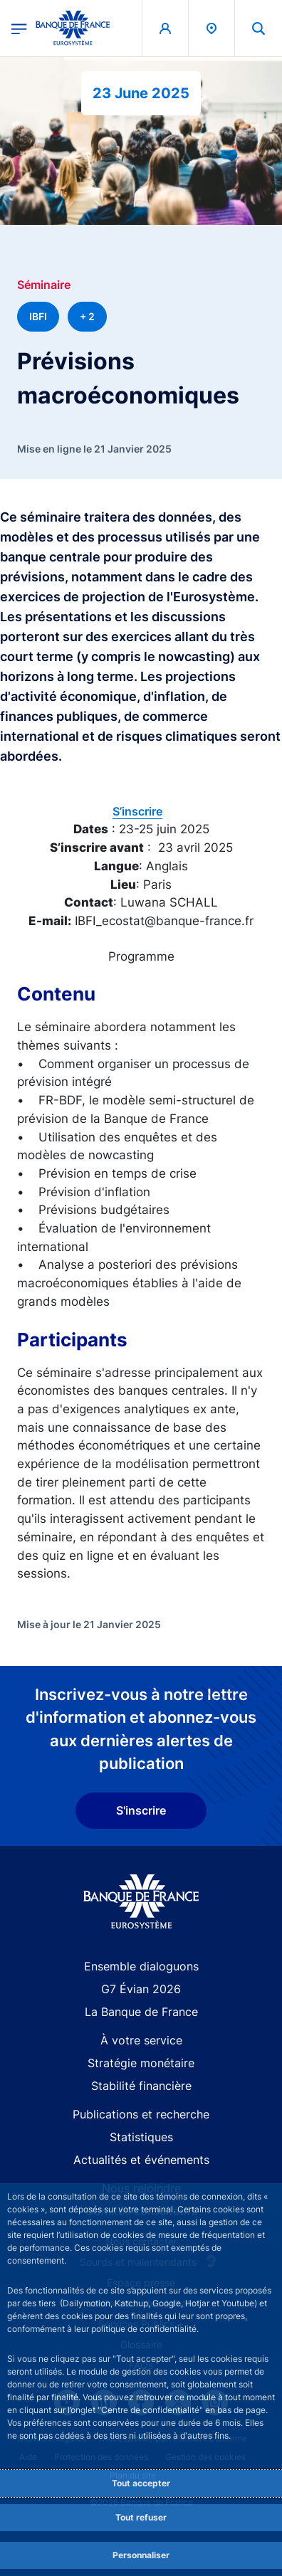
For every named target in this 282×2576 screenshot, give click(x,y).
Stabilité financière (141, 2086)
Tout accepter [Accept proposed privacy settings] (141, 2483)
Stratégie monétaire (141, 2063)
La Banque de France (141, 2012)
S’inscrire (137, 811)
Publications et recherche (141, 2114)
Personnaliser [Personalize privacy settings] (141, 2555)
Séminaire (43, 285)
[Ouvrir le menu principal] (19, 27)
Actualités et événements (141, 2160)
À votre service (141, 2040)
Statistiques (141, 2137)
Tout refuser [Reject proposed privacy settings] (141, 2517)
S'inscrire (141, 1810)
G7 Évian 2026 (141, 1989)
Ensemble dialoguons (141, 1966)
